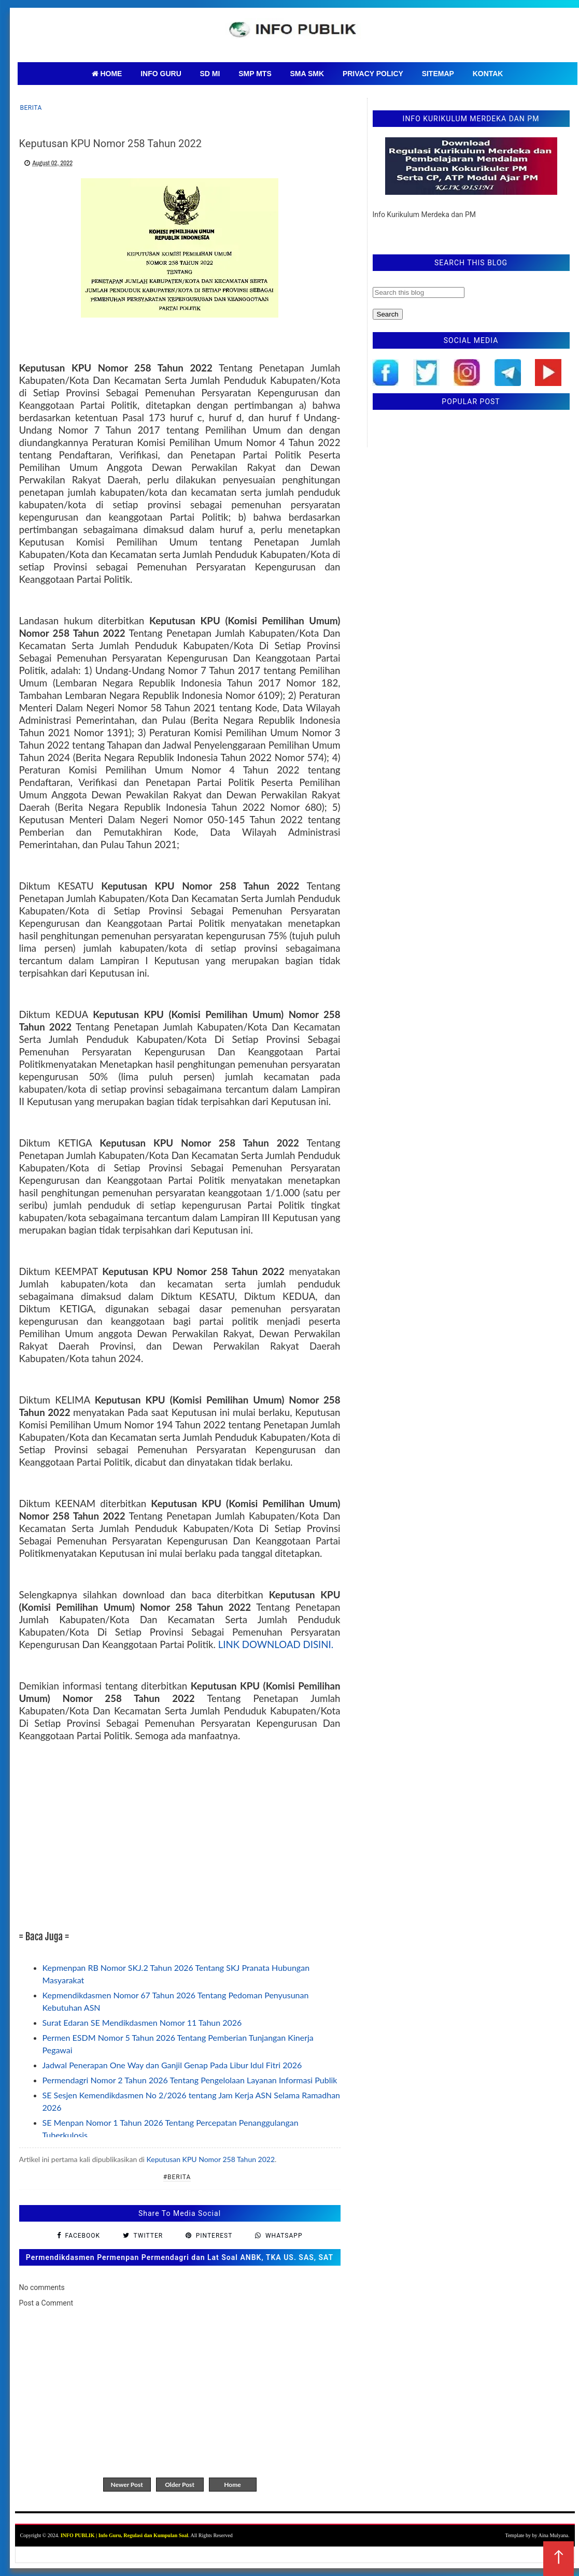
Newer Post (126, 2484)
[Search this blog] (418, 292)
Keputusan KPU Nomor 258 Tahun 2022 (211, 2159)
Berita (31, 107)
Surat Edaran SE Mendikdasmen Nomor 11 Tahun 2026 (142, 2022)
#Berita (177, 2177)
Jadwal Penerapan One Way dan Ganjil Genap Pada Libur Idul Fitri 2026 (172, 2065)
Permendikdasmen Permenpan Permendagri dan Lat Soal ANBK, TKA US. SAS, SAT (179, 2257)
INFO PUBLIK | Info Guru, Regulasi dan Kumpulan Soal (124, 2535)
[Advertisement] (180, 1835)
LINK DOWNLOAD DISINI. (275, 1644)
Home (232, 2484)
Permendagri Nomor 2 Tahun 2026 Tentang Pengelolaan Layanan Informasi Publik (190, 2080)
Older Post (179, 2484)
